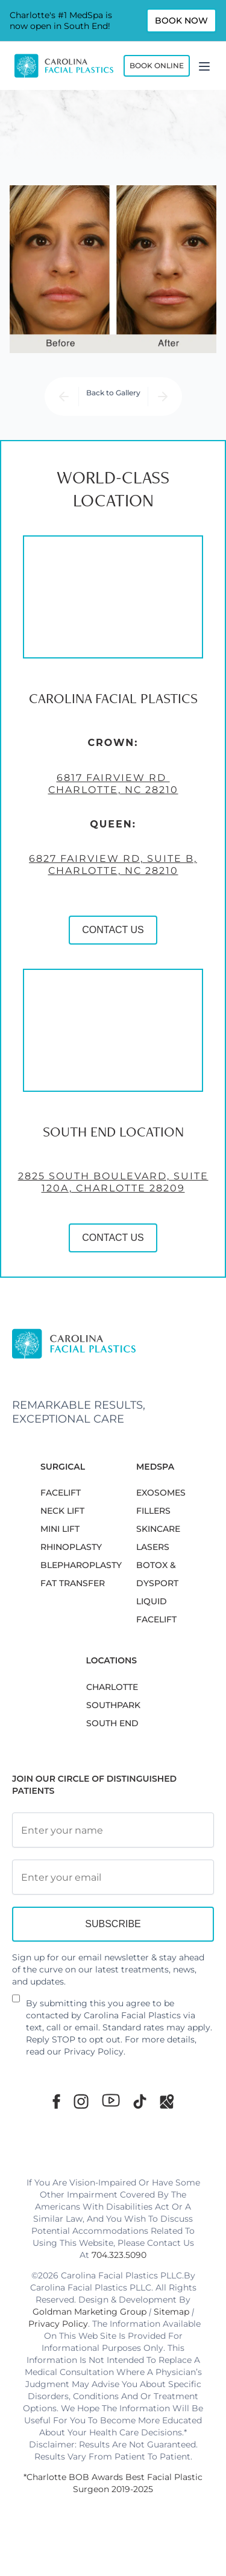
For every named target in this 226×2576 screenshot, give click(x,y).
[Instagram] (81, 2101)
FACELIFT (60, 1492)
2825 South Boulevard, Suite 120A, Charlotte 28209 (113, 1182)
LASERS (152, 1546)
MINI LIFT (60, 1528)
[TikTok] (139, 2101)
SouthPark (113, 1705)
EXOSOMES (161, 1492)
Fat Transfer (72, 1583)
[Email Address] (113, 1877)
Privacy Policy (94, 2051)
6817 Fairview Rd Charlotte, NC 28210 (113, 783)
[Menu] (204, 66)
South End (112, 1723)
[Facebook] (56, 2101)
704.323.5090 (119, 2254)
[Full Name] (113, 1830)
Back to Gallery (113, 392)
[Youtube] (111, 2100)
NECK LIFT (62, 1510)
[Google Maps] (167, 2101)
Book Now (181, 20)
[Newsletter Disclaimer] (16, 2003)
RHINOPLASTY (71, 1546)
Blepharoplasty (81, 1565)
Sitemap (171, 2311)
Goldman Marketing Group (89, 2311)
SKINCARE (158, 1528)
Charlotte (112, 1687)
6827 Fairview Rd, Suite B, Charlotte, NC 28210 (113, 865)
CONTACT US (113, 930)
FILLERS (153, 1510)
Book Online (157, 65)
